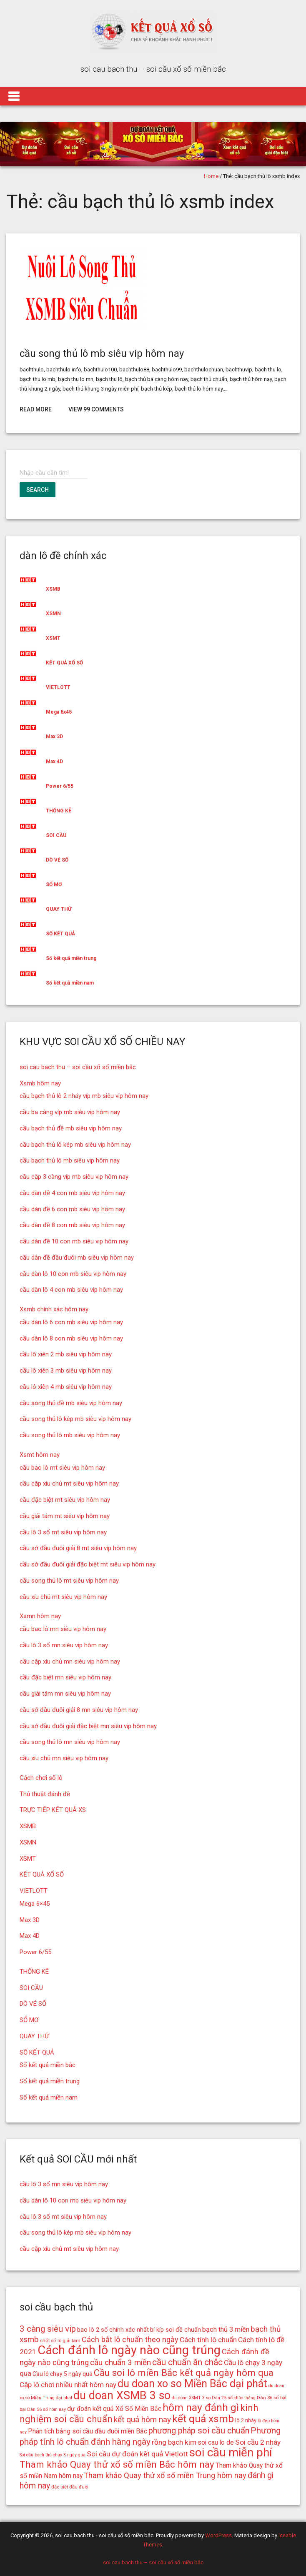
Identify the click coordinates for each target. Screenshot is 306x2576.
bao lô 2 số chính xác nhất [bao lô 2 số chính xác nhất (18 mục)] (113, 2329)
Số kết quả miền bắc (47, 2065)
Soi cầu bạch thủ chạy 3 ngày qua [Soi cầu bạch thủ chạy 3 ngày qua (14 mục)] (52, 2455)
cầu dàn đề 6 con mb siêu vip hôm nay (72, 1209)
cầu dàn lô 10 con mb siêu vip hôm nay (73, 1274)
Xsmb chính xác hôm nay (54, 1309)
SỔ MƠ (54, 884)
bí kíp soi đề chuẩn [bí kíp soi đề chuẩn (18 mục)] (175, 2329)
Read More (36, 409)
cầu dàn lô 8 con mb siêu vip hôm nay (71, 1338)
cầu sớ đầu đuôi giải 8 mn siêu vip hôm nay (79, 1710)
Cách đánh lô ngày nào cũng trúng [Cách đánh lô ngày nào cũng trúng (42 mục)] (129, 2350)
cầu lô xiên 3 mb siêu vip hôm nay (66, 1370)
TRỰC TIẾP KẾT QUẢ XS (53, 1810)
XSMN (53, 613)
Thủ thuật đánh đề (45, 1794)
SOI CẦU (56, 835)
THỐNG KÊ (58, 811)
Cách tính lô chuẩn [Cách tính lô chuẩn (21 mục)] (208, 2339)
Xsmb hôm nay (40, 1083)
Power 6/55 (59, 786)
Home (211, 176)
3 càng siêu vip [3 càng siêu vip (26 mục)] (48, 2328)
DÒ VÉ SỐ (57, 860)
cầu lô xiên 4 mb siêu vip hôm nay (66, 1387)
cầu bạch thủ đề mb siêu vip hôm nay (71, 1128)
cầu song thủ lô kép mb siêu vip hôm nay (75, 1419)
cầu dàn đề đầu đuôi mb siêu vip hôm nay (77, 1257)
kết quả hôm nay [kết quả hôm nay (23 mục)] (142, 2419)
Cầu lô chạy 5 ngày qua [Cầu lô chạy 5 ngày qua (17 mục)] (63, 2374)
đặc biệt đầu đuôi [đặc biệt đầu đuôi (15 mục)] (69, 2487)
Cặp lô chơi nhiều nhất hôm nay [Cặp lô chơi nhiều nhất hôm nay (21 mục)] (68, 2385)
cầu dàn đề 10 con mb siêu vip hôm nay (74, 1241)
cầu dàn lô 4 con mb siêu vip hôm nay (71, 1289)
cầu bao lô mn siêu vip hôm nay (63, 1629)
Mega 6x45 (59, 712)
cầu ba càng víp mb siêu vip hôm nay (70, 1112)
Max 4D (54, 761)
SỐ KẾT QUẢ (60, 934)
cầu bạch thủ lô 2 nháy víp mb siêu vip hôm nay (84, 1096)
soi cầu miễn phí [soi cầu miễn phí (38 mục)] (230, 2452)
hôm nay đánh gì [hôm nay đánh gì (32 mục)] (201, 2407)
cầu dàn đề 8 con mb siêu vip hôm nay (72, 1225)
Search (37, 489)
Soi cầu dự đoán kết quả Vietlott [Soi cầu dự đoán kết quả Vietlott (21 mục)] (137, 2454)
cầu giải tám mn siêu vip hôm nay (65, 1693)
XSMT (53, 638)
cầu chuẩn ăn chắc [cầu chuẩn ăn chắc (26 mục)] (187, 2362)
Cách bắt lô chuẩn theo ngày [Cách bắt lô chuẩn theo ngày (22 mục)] (130, 2339)
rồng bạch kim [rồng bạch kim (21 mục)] (174, 2442)
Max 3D (54, 736)
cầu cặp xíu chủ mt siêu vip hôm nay (69, 1483)
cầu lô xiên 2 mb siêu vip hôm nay (66, 1354)
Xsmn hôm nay (40, 1616)
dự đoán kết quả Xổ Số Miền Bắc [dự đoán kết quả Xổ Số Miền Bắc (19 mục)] (114, 2409)
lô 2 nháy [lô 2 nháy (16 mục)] (245, 2420)
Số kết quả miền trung (71, 958)
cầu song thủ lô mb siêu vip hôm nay (102, 353)
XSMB (53, 589)
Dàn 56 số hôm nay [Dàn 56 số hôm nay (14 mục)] (46, 2409)
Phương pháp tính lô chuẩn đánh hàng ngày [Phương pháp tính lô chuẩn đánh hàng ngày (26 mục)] (150, 2436)
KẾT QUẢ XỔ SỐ (64, 663)
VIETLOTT (58, 687)
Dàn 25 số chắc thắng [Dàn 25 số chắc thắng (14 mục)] (234, 2398)
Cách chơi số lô (41, 1778)
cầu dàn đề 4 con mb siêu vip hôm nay (72, 1193)
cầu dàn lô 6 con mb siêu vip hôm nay (71, 1322)
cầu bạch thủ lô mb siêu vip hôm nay (70, 1160)
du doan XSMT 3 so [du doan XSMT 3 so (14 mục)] (191, 2398)
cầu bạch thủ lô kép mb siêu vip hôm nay (75, 1144)
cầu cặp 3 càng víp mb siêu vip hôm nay (74, 1176)
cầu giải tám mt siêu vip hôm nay (65, 1516)
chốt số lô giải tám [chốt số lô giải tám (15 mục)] (60, 2340)
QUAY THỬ (59, 909)
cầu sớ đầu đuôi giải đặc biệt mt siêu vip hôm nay (88, 1564)
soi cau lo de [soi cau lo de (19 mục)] (216, 2442)
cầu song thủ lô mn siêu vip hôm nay (70, 1742)
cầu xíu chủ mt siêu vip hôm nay (63, 1597)
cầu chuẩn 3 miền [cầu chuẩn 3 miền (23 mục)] (120, 2362)
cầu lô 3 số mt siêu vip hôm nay (63, 1532)
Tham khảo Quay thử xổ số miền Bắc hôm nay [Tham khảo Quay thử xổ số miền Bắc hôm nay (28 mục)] (117, 2464)
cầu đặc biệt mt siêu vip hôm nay (65, 1500)
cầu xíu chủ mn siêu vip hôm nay (64, 1758)
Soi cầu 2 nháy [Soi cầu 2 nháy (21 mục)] (258, 2442)
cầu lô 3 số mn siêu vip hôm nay (64, 1645)
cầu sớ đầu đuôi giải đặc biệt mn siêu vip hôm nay (88, 1726)
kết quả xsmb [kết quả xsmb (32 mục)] (203, 2419)
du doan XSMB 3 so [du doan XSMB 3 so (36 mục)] (122, 2395)
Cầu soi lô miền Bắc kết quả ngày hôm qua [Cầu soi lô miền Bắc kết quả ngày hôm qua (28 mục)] (183, 2372)
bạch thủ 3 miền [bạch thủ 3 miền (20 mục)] (225, 2329)
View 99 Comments (96, 409)
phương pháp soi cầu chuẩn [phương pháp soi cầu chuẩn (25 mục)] (198, 2431)
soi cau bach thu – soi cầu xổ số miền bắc (78, 1067)
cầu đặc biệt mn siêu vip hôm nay (65, 1677)
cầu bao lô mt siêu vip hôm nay (62, 1467)
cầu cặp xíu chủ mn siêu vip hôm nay (70, 1661)
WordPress (218, 2535)
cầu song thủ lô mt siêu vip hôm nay (69, 1580)
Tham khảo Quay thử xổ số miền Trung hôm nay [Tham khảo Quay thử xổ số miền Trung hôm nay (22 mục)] (165, 2475)
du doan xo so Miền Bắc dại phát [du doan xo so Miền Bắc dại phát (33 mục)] (192, 2384)
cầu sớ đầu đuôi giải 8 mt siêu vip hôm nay (78, 1548)
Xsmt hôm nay (40, 1454)
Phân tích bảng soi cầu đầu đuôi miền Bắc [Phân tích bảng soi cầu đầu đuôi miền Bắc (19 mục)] (87, 2431)
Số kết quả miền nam (70, 983)
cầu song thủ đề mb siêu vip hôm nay (71, 1403)
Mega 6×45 (35, 1903)
